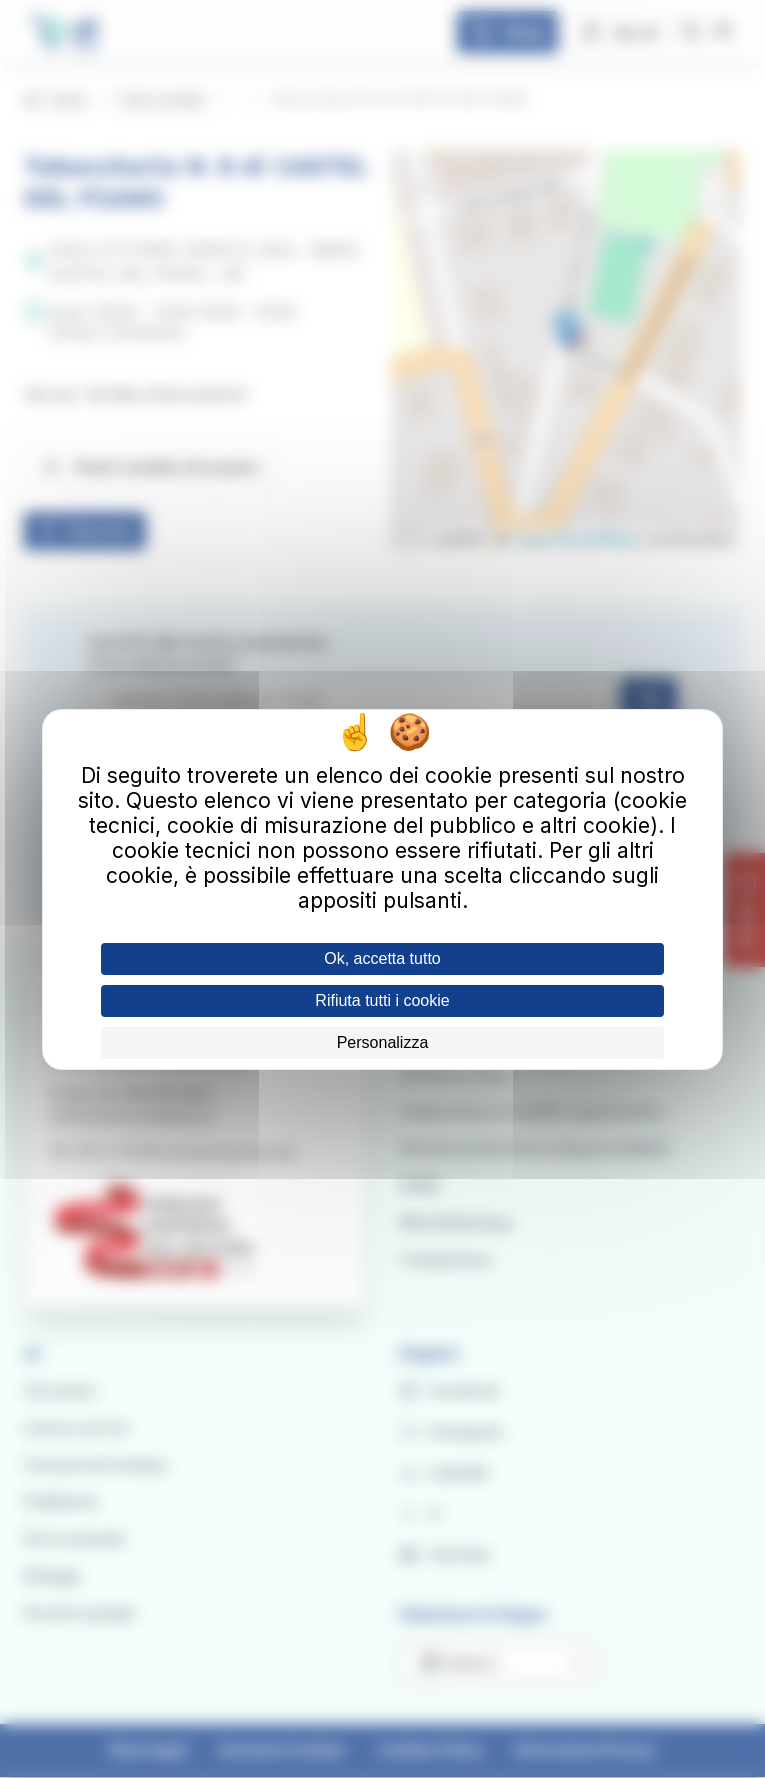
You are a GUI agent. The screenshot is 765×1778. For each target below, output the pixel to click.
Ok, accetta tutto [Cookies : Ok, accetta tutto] (382, 958)
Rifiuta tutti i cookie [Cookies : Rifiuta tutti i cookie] (382, 1000)
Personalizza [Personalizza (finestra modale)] (383, 1042)
